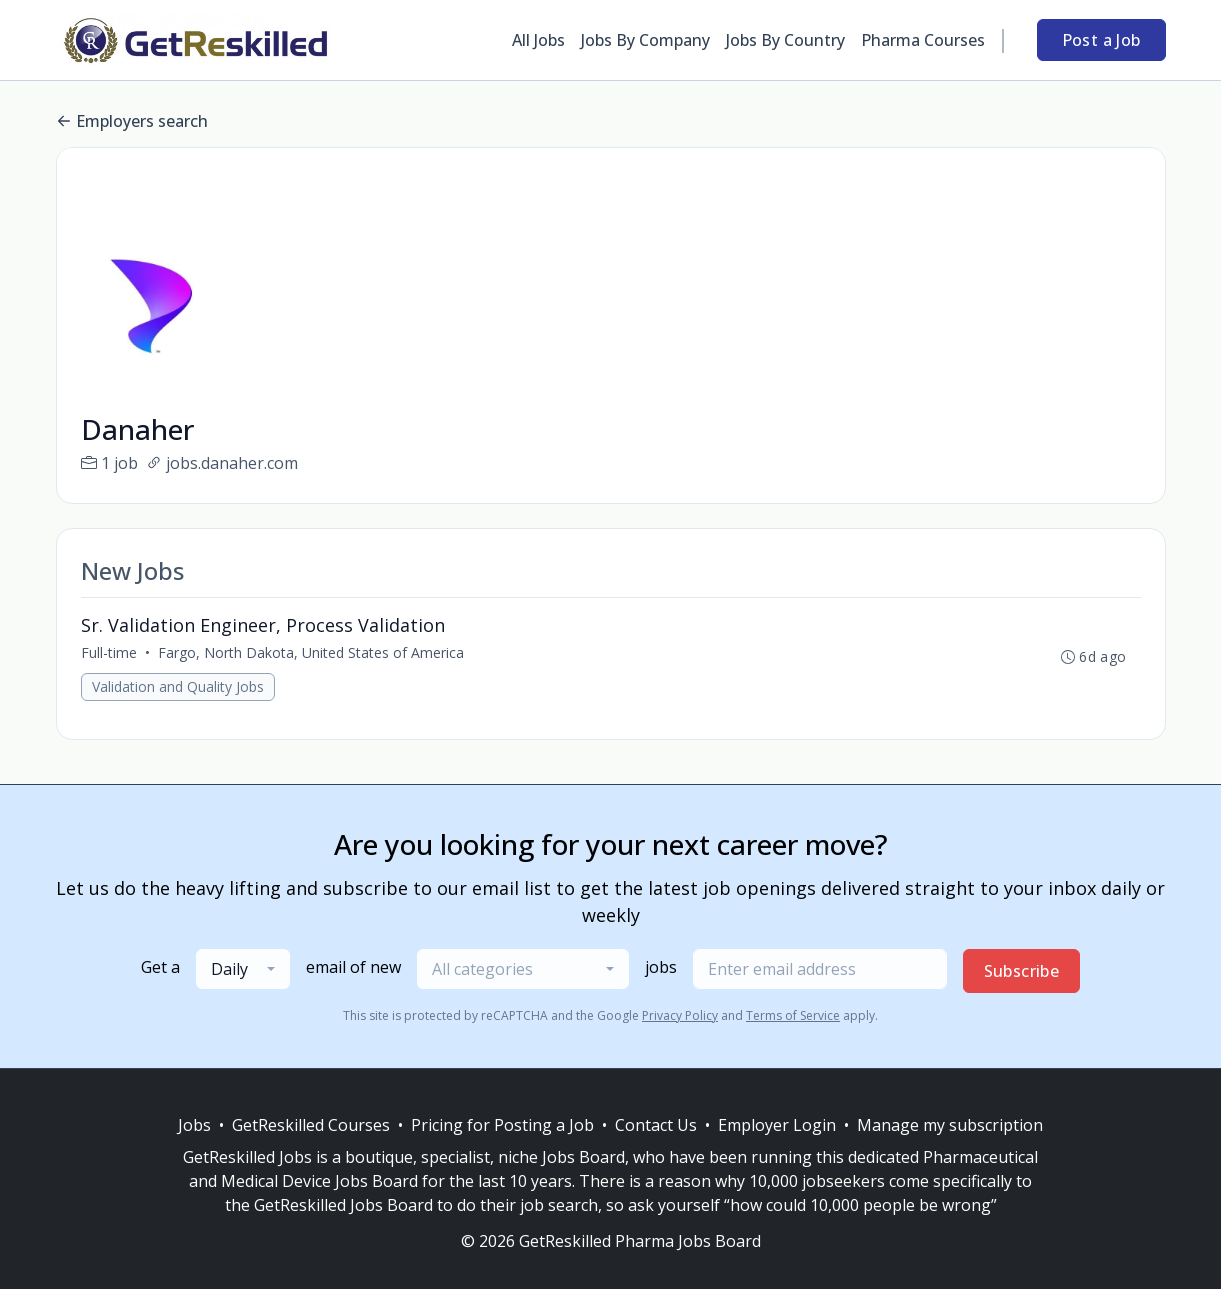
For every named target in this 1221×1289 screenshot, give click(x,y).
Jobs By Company (645, 40)
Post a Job (1101, 40)
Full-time (109, 652)
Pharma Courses (923, 40)
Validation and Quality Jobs (178, 686)
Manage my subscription (950, 1125)
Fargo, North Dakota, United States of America (311, 652)
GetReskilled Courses (311, 1125)
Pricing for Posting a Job (502, 1125)
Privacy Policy (680, 1015)
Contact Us (656, 1125)
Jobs (194, 1125)
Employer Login (777, 1125)
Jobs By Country (785, 40)
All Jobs (538, 40)
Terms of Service (793, 1015)
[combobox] (243, 969)
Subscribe (1022, 971)
